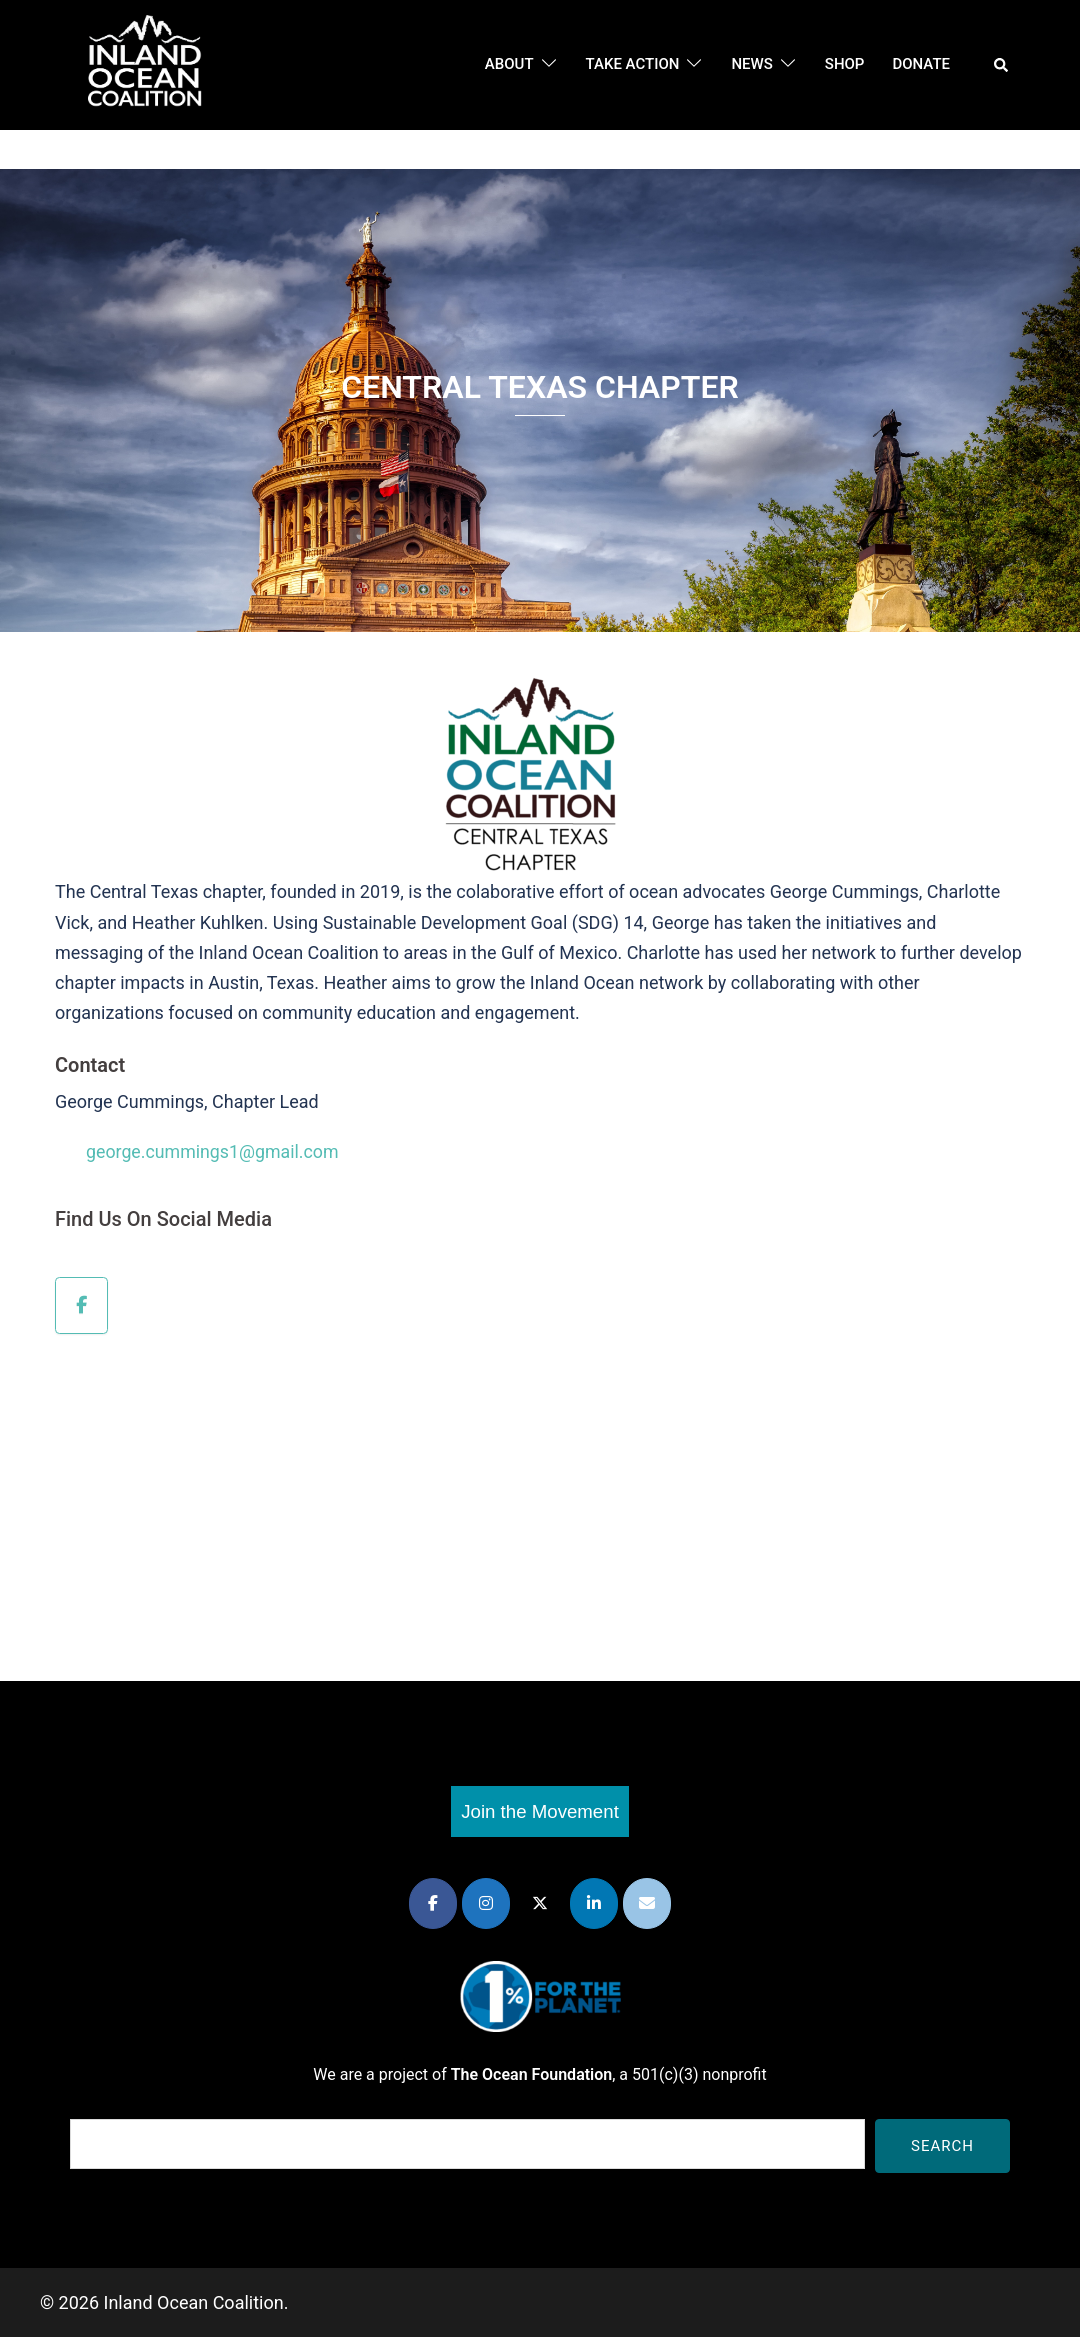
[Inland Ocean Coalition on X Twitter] (540, 1903)
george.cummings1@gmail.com (214, 1151)
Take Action (633, 64)
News (751, 64)
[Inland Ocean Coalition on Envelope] (647, 1903)
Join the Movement (540, 1810)
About (509, 64)
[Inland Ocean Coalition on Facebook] (82, 1305)
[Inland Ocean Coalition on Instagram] (486, 1903)
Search (942, 2145)
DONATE (921, 64)
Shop (845, 64)
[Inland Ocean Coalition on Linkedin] (594, 1903)
